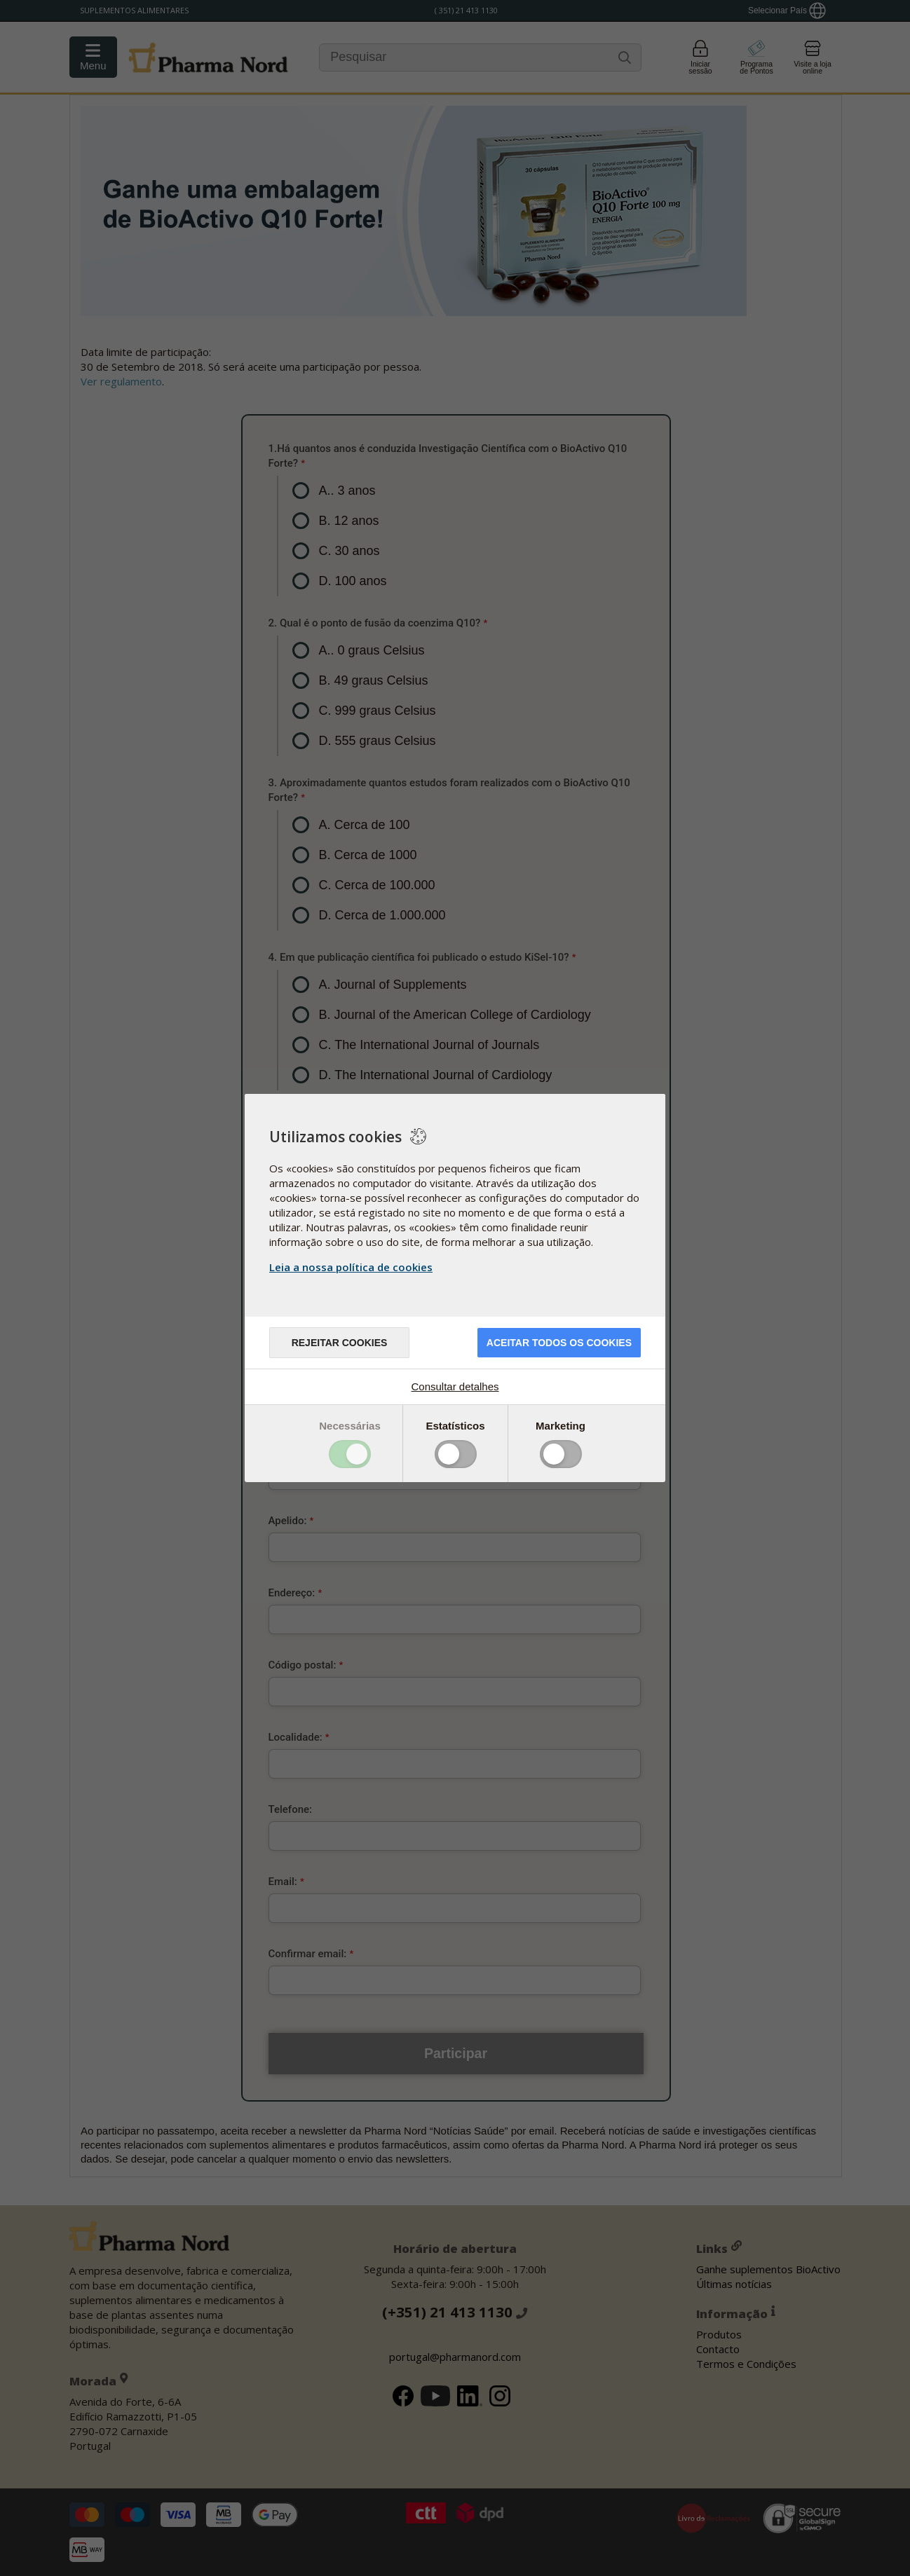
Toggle (350, 1454)
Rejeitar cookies (340, 1342)
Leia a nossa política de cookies (351, 1267)
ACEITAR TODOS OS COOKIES (559, 1342)
